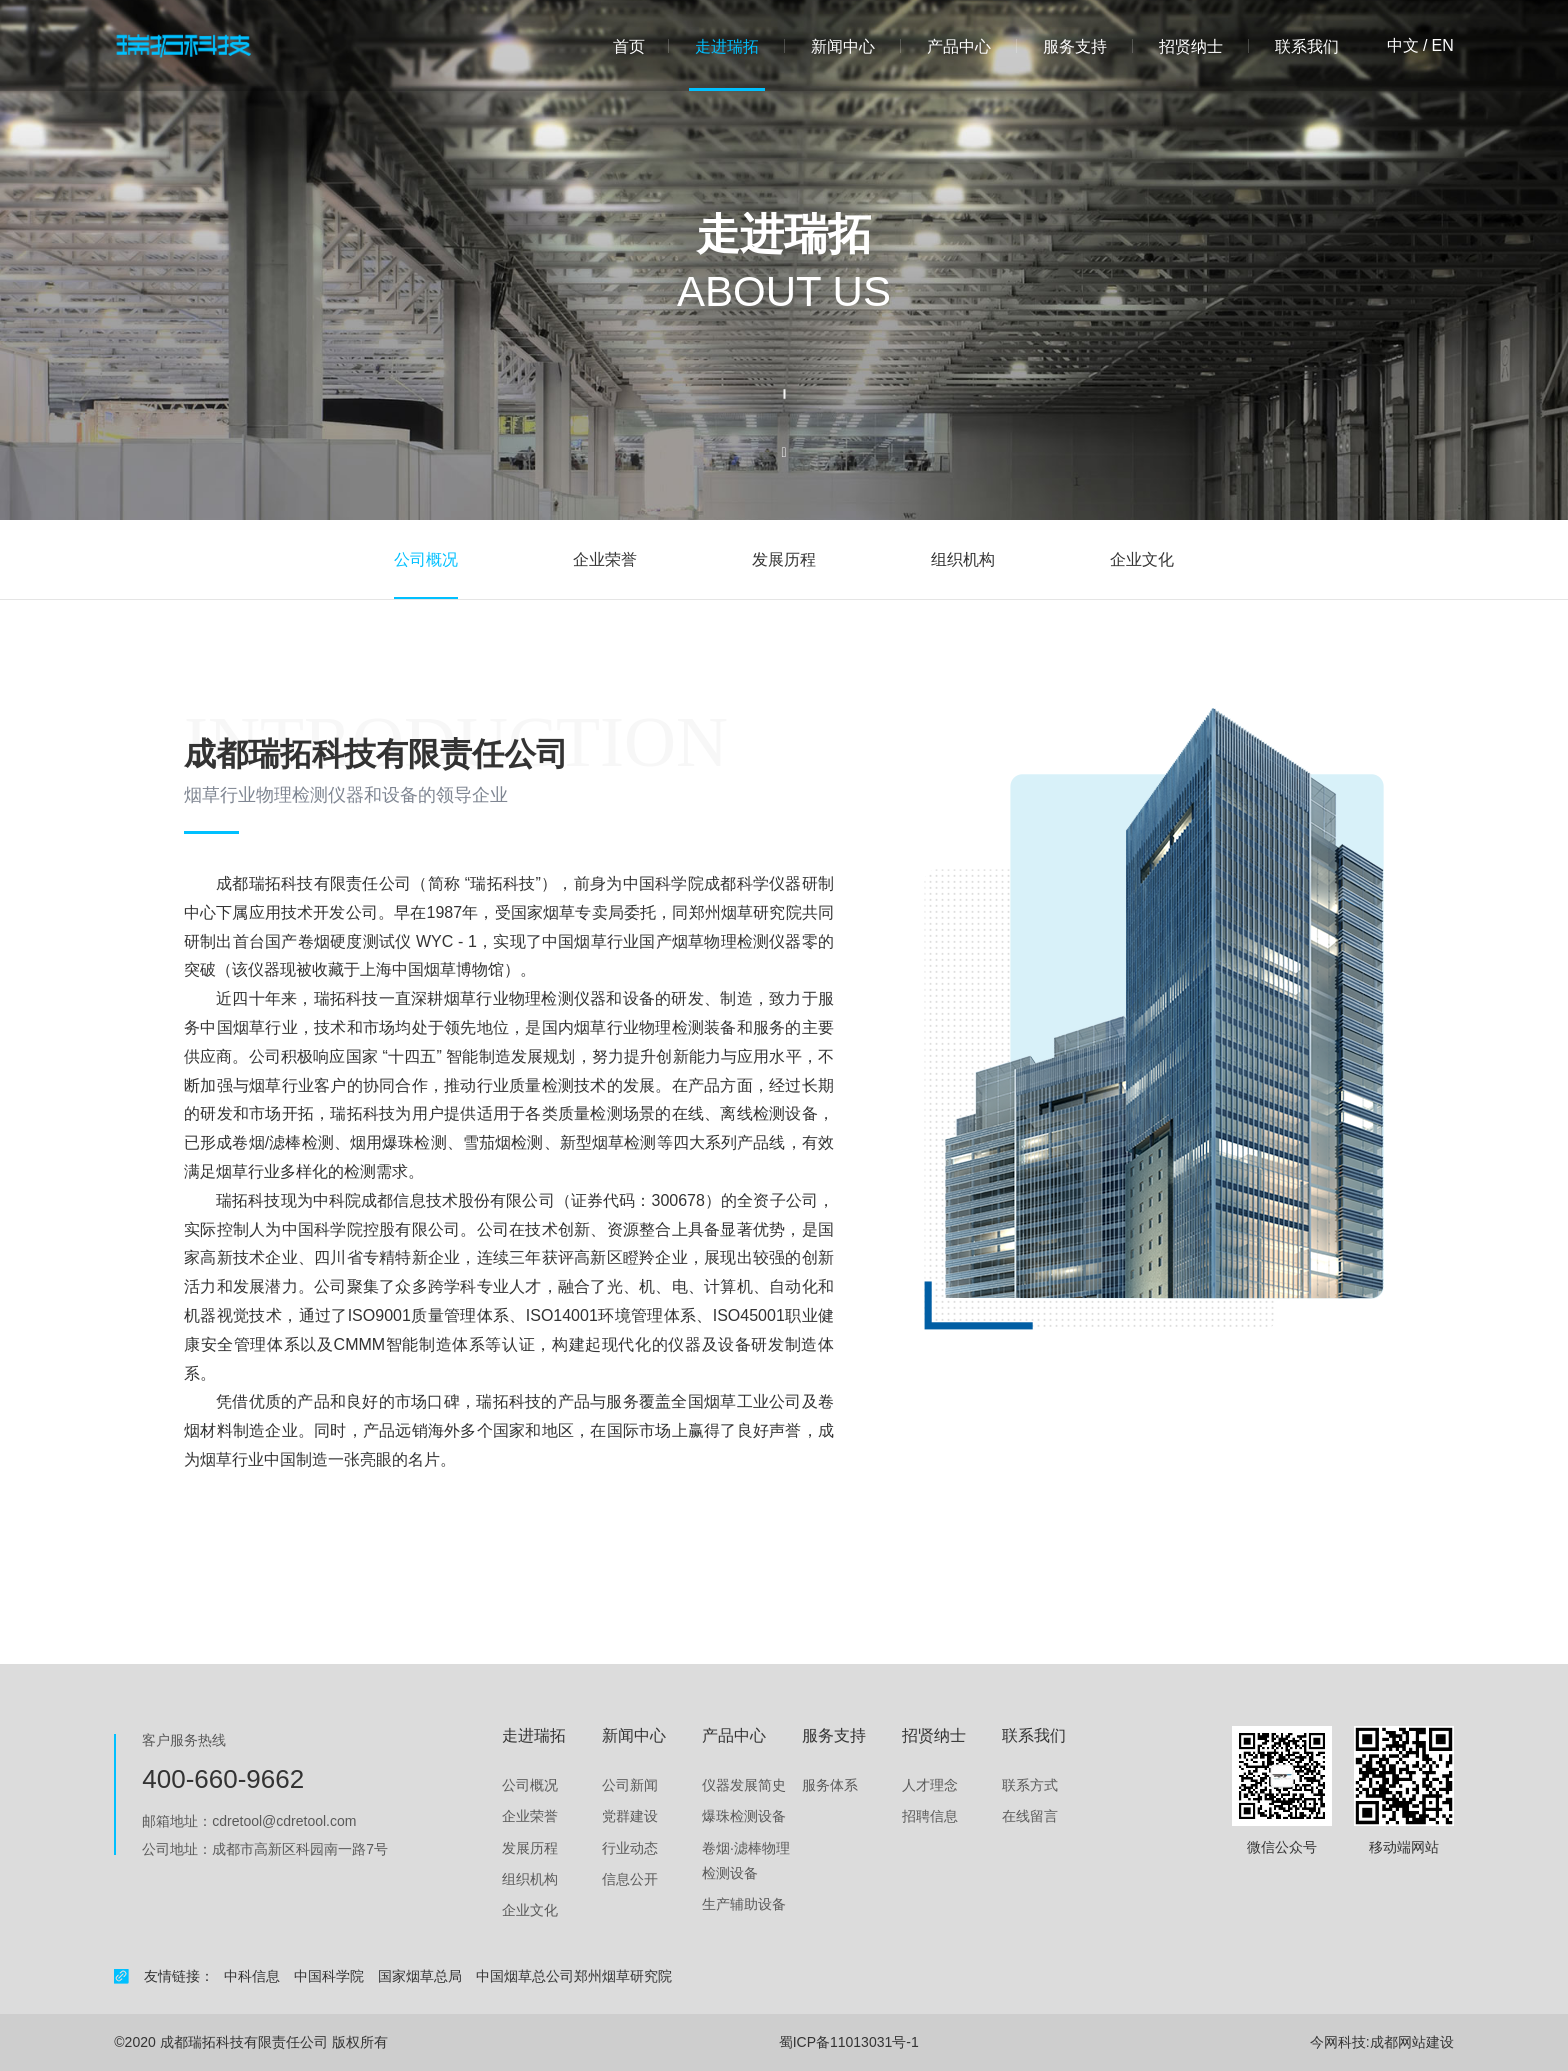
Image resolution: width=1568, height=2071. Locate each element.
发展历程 (784, 559)
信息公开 (630, 1879)
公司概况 (426, 559)
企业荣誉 (605, 559)
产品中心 (959, 46)
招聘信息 (930, 1816)
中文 (1403, 46)
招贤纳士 (1191, 46)
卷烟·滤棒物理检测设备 (746, 1860)
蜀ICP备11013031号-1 (849, 2042)
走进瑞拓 (727, 46)
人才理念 (930, 1785)
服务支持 (1075, 46)
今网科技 (1338, 2042)
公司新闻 (630, 1785)
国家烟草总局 (420, 1976)
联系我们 (1307, 46)
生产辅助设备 (744, 1904)
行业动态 (630, 1848)
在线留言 (1030, 1816)
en (1442, 46)
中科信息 (252, 1976)
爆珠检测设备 (744, 1816)
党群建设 (630, 1816)
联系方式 (1030, 1785)
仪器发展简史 (744, 1785)
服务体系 (830, 1785)
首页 (629, 46)
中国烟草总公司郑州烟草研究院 (574, 1976)
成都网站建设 (1412, 2042)
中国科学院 (329, 1976)
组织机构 (963, 559)
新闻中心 (843, 46)
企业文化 (1142, 559)
